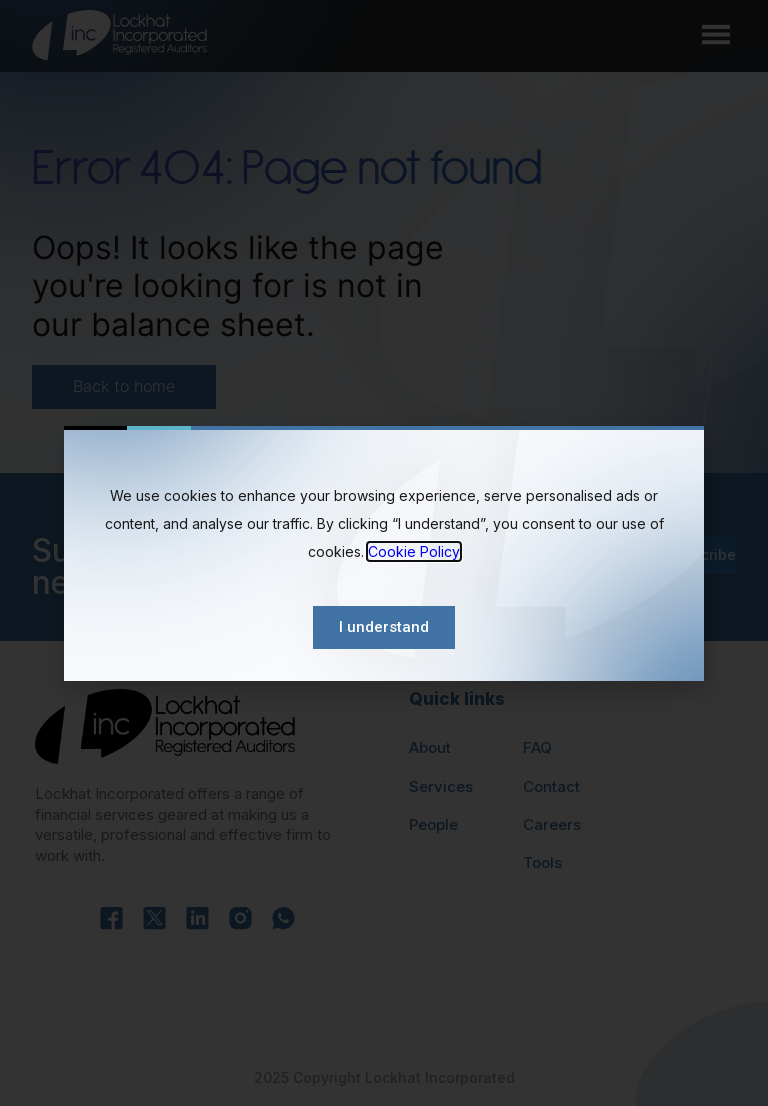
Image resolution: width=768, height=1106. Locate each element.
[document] (384, 553)
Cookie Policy (414, 551)
